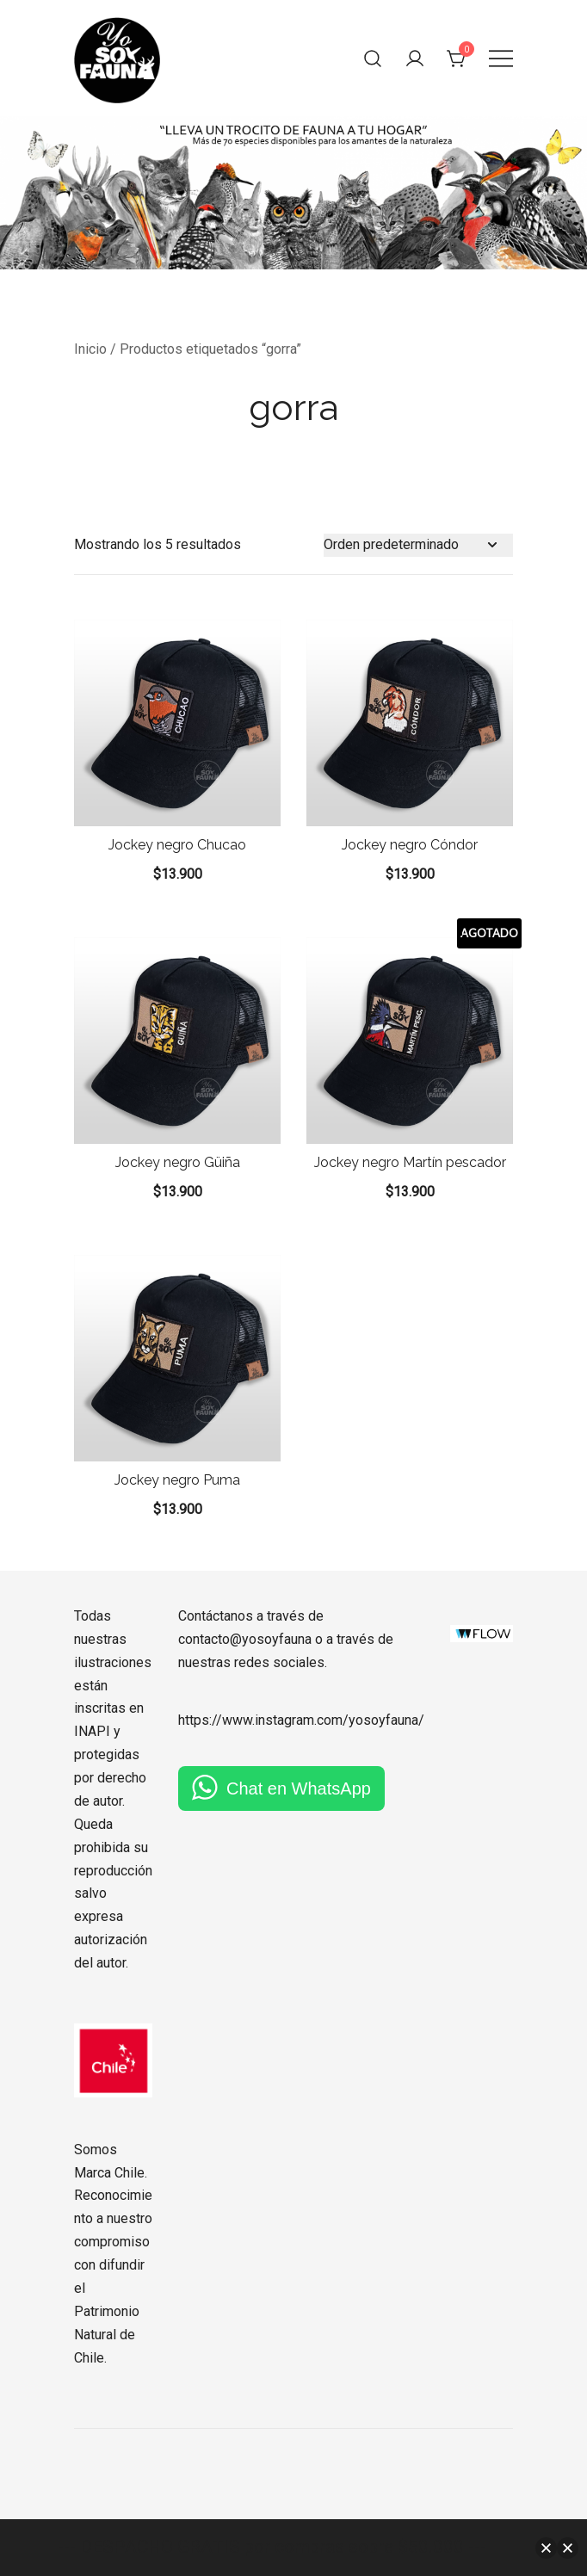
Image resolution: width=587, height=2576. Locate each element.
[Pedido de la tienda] (418, 545)
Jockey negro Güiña (177, 1162)
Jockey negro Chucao (177, 845)
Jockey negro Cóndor (410, 845)
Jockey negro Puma (177, 1480)
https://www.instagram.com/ (263, 1720)
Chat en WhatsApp (298, 1788)
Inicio (90, 349)
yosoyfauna (383, 1720)
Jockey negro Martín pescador (410, 1162)
